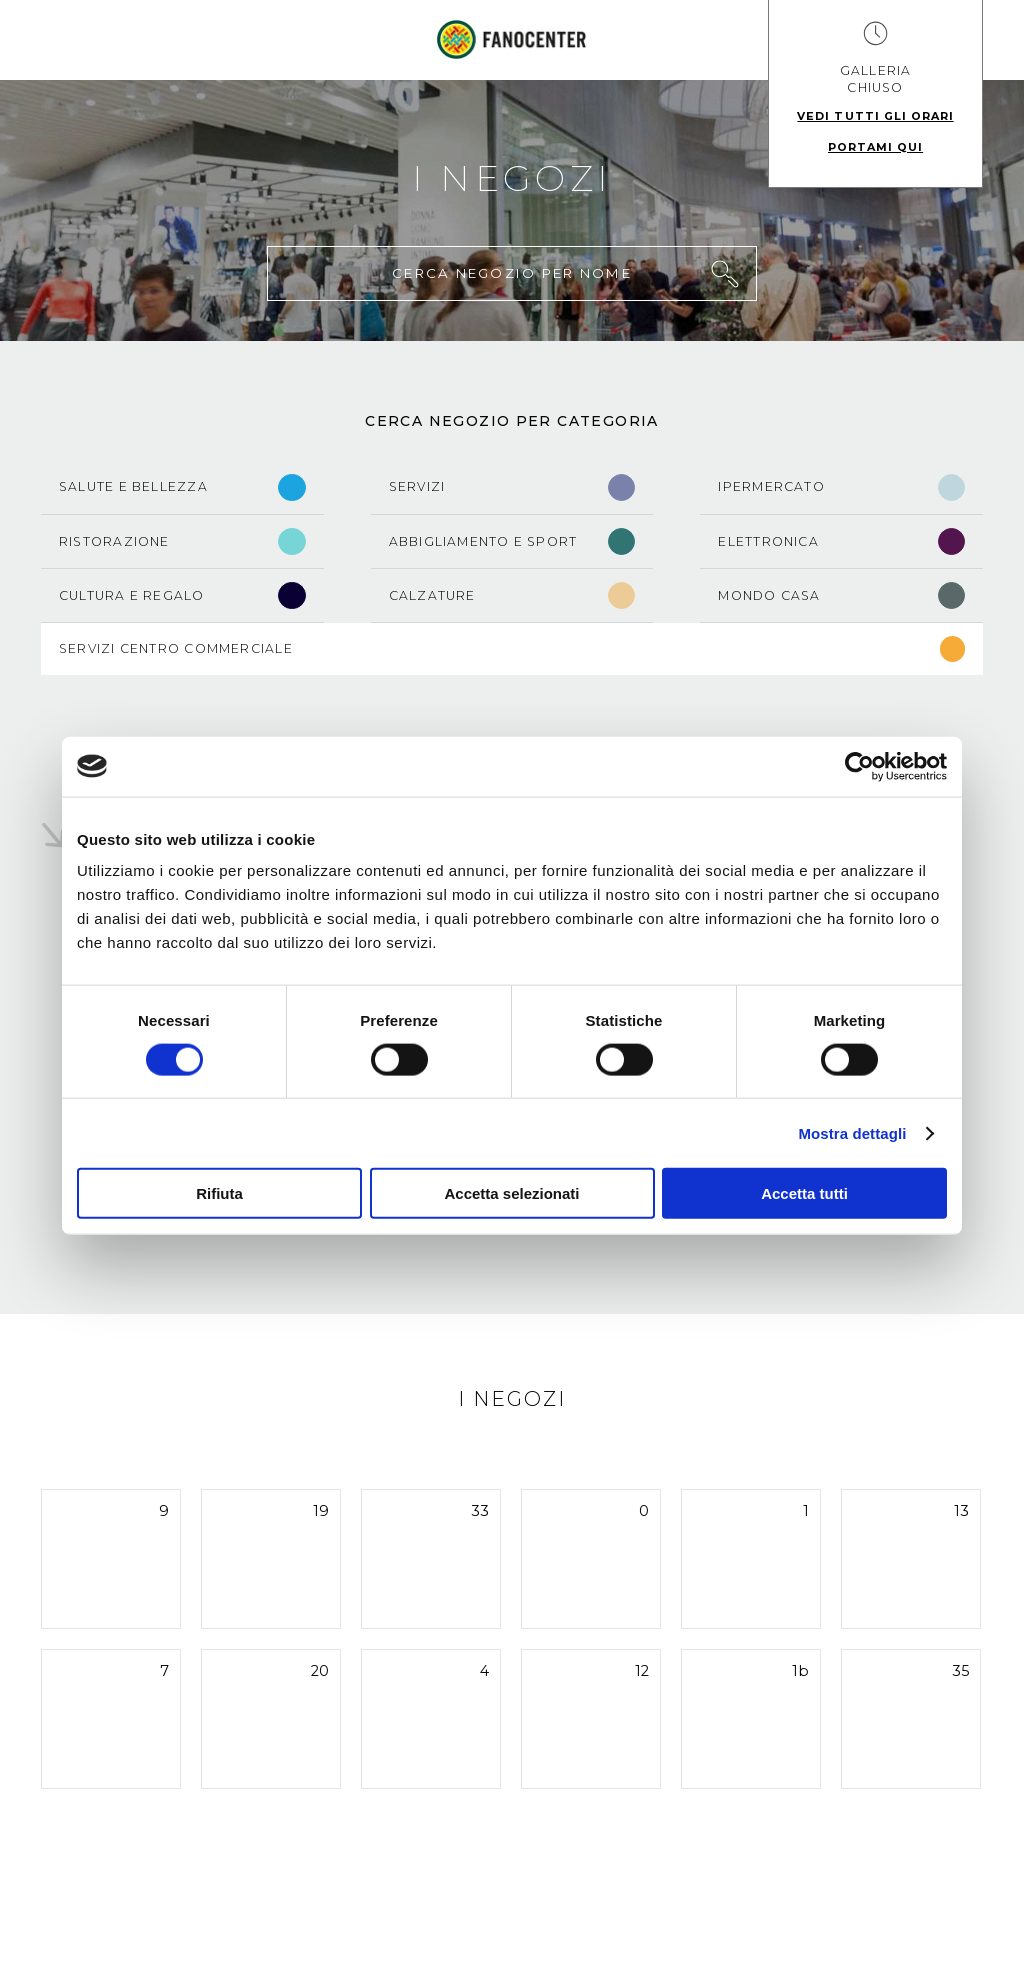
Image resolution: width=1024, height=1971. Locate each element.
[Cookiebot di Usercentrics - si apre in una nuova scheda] (859, 766)
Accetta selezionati (511, 1193)
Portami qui (875, 147)
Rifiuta (219, 1193)
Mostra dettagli (852, 1132)
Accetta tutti (804, 1193)
